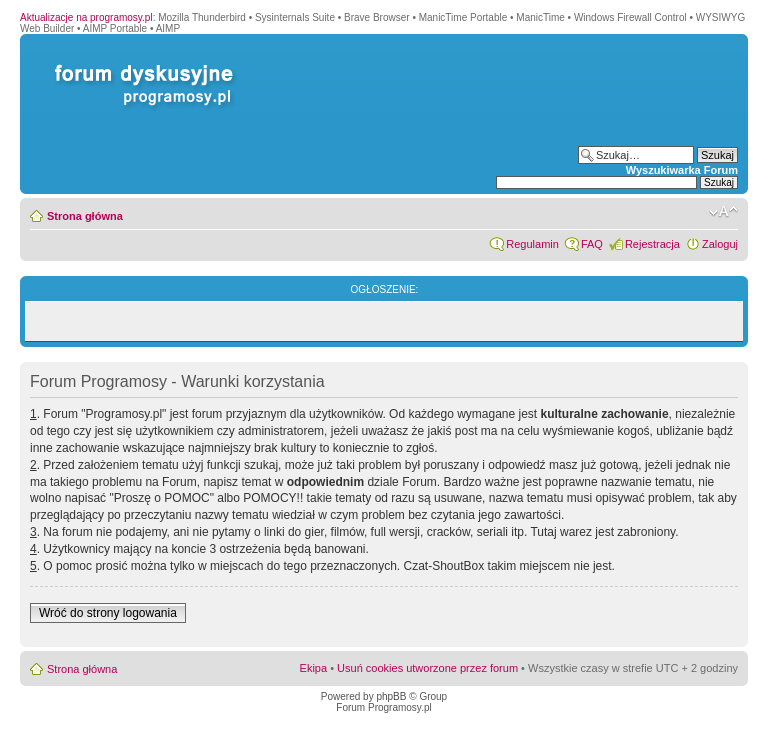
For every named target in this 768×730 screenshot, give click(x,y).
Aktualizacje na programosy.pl (86, 17)
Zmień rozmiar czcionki (723, 212)
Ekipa (314, 668)
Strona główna (85, 216)
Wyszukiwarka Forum (682, 170)
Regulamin (532, 244)
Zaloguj (720, 244)
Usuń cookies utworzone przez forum (427, 668)
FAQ (592, 244)
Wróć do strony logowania (108, 613)
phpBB (391, 696)
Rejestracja (652, 244)
